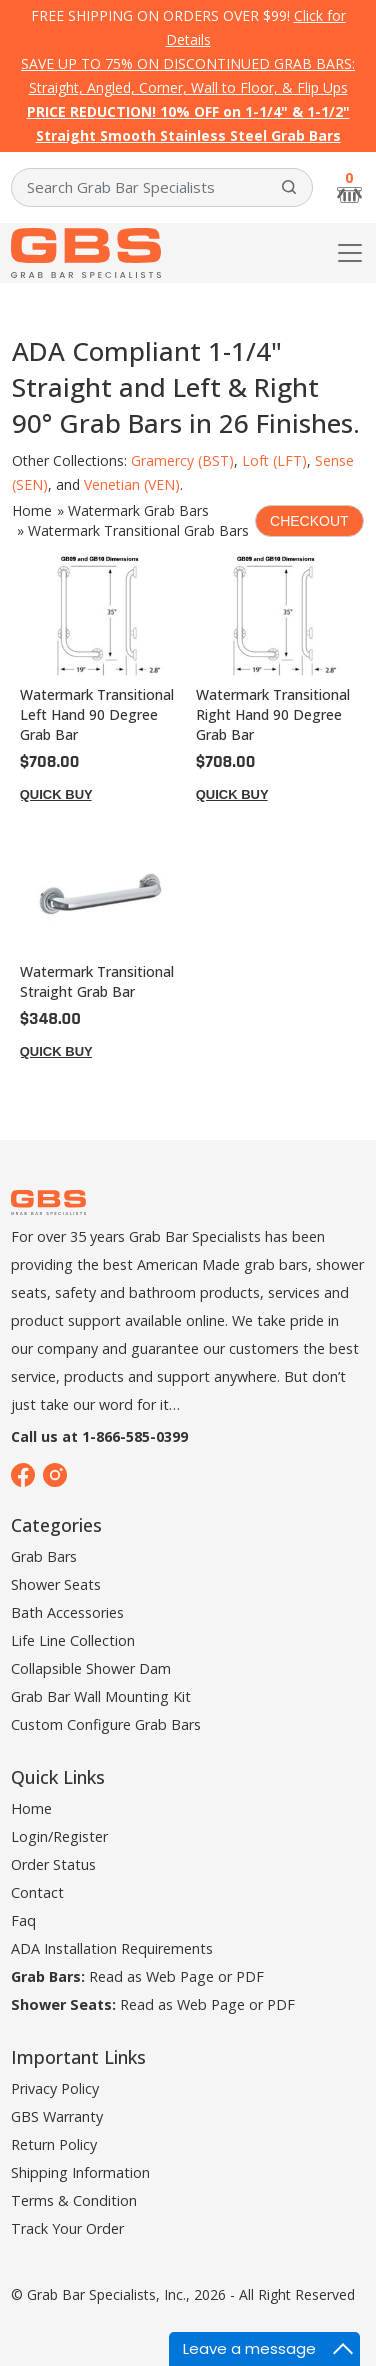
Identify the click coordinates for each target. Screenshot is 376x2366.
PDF (250, 1976)
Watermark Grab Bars (138, 510)
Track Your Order (67, 2228)
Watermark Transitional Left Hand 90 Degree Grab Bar (97, 714)
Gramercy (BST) (182, 460)
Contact (37, 1892)
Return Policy (54, 2144)
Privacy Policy (55, 2088)
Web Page (180, 1976)
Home (32, 510)
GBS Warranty (57, 2116)
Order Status (53, 1864)
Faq (23, 1920)
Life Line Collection (73, 1640)
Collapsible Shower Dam (91, 1668)
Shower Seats (56, 1584)
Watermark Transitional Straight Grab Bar (97, 981)
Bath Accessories (67, 1612)
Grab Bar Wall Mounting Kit (101, 1696)
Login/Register (59, 1836)
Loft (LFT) (274, 460)
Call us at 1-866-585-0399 (99, 1436)
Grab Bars (44, 1556)
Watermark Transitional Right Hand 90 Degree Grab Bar (273, 714)
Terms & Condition (74, 2200)
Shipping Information (80, 2172)
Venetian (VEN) (132, 484)
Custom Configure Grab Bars (106, 1724)
